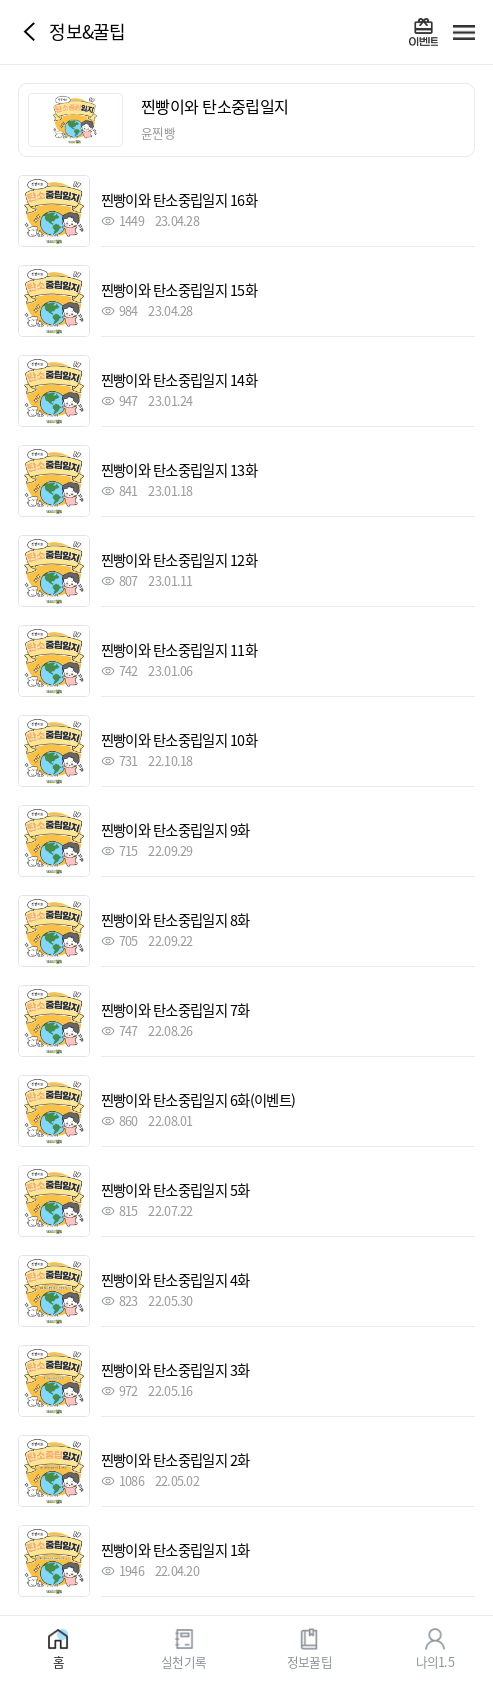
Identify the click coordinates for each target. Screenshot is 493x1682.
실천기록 (183, 1660)
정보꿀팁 (309, 1660)
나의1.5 (435, 1660)
